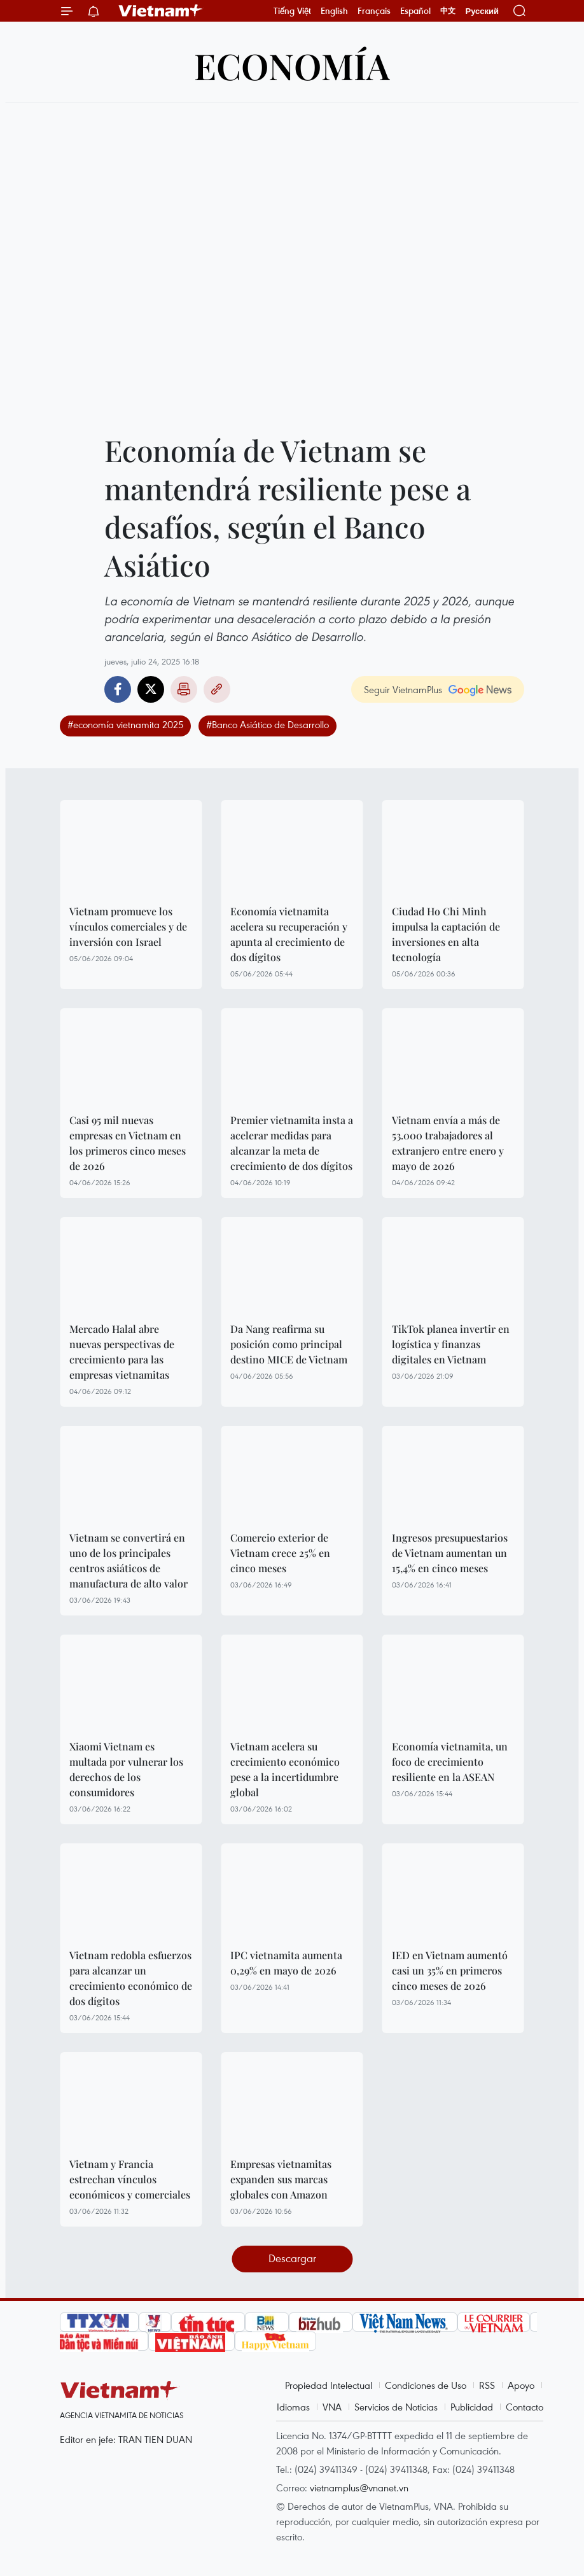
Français (374, 11)
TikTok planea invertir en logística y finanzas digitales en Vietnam (451, 1344)
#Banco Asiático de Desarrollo (267, 724)
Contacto (524, 2406)
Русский (482, 11)
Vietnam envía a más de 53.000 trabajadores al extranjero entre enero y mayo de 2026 (448, 1142)
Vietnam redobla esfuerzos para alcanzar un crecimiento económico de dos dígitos (130, 1978)
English (334, 11)
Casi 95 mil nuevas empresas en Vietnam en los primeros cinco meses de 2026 (127, 1142)
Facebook (117, 689)
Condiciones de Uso (425, 2385)
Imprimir (183, 689)
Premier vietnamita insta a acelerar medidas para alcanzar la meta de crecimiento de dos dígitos (291, 1142)
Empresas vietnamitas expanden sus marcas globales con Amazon (280, 2179)
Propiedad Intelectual (328, 2385)
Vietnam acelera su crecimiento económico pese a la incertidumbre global (285, 1769)
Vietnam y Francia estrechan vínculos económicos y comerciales (129, 2179)
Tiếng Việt (292, 11)
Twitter (150, 689)
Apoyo (521, 2385)
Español (415, 11)
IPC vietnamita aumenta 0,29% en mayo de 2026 (286, 1962)
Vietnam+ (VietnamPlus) (161, 10)
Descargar (292, 2258)
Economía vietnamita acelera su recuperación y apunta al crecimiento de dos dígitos (288, 934)
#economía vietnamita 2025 (125, 724)
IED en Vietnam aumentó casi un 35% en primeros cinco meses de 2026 (450, 1970)
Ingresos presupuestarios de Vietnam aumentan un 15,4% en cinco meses (450, 1553)
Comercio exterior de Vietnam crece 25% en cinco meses (280, 1553)
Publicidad (471, 2406)
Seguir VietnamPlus (403, 689)
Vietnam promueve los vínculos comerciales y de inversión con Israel (128, 926)
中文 (447, 10)
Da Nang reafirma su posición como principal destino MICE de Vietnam (288, 1344)
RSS (487, 2385)
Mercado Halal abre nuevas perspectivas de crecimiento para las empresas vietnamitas (121, 1351)
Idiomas (293, 2406)
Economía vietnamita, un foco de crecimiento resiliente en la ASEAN (450, 1762)
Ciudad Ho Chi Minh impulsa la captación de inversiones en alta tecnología (446, 934)
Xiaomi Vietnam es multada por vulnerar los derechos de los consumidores (126, 1769)
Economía (292, 65)
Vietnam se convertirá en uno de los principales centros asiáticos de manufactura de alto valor (128, 1560)
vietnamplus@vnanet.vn (359, 2487)
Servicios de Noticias (396, 2406)
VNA (332, 2406)
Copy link (217, 689)
